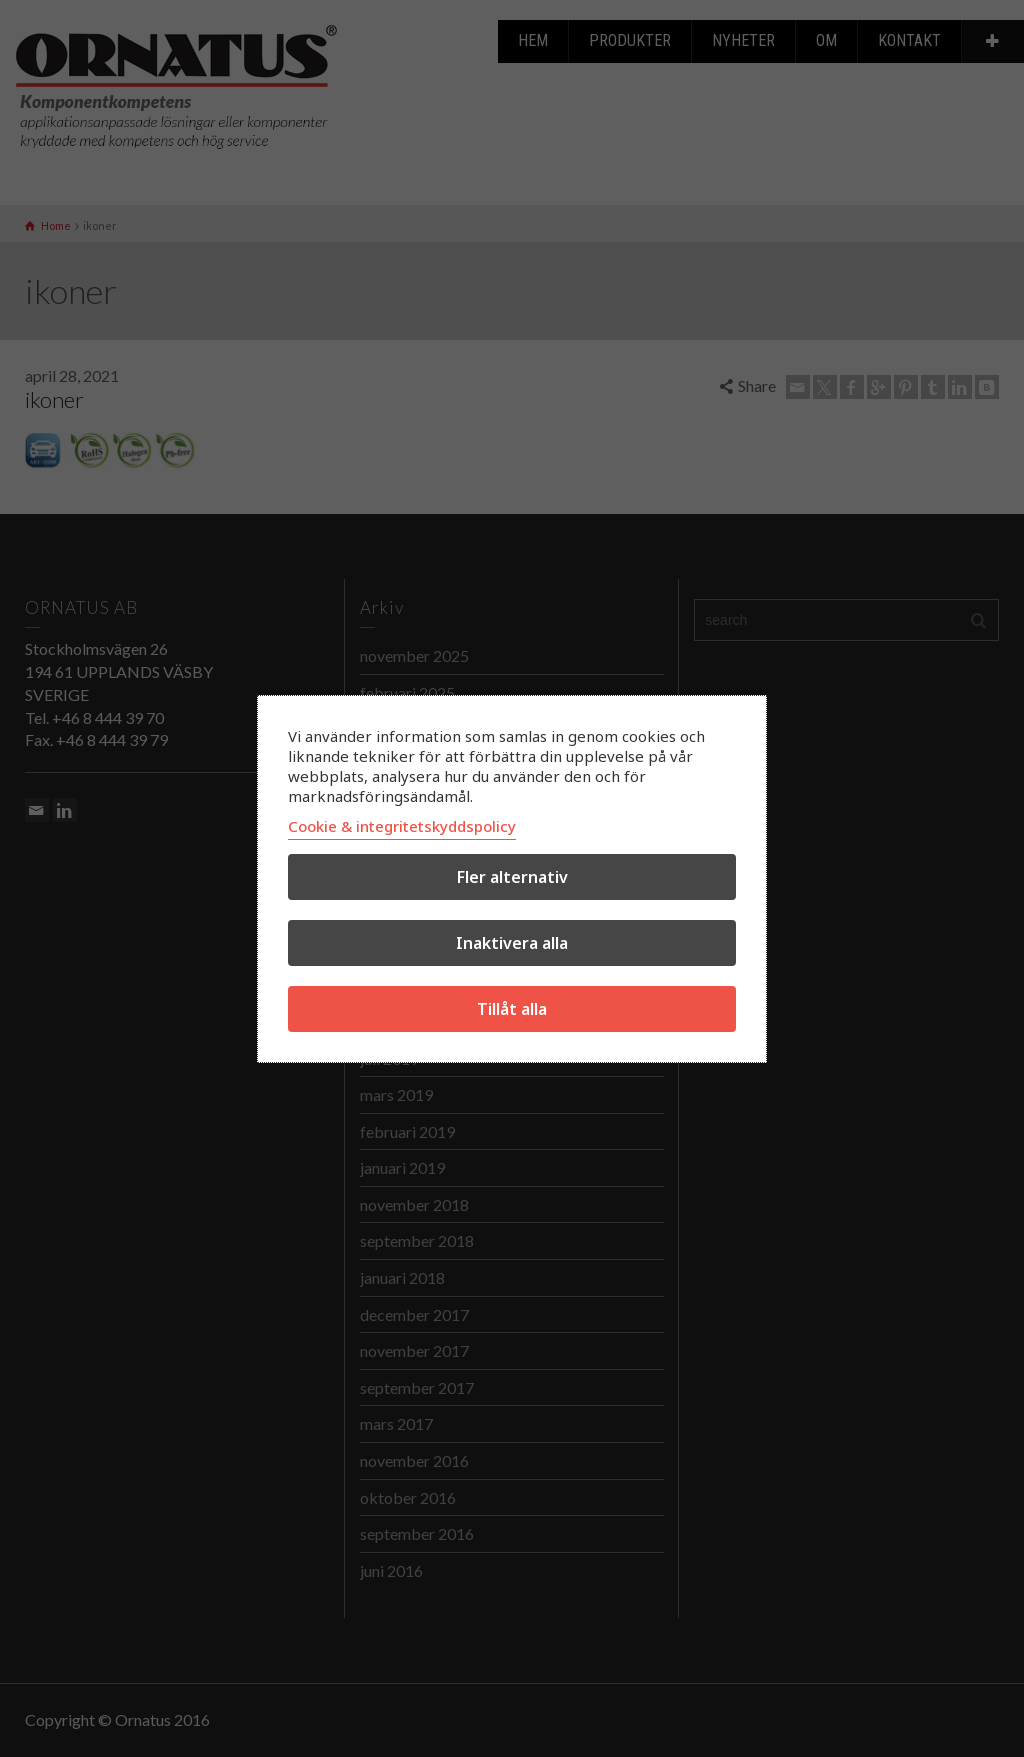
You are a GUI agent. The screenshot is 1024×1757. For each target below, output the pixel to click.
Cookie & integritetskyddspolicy (402, 826)
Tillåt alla (512, 1009)
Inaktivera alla (512, 943)
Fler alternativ (512, 877)
